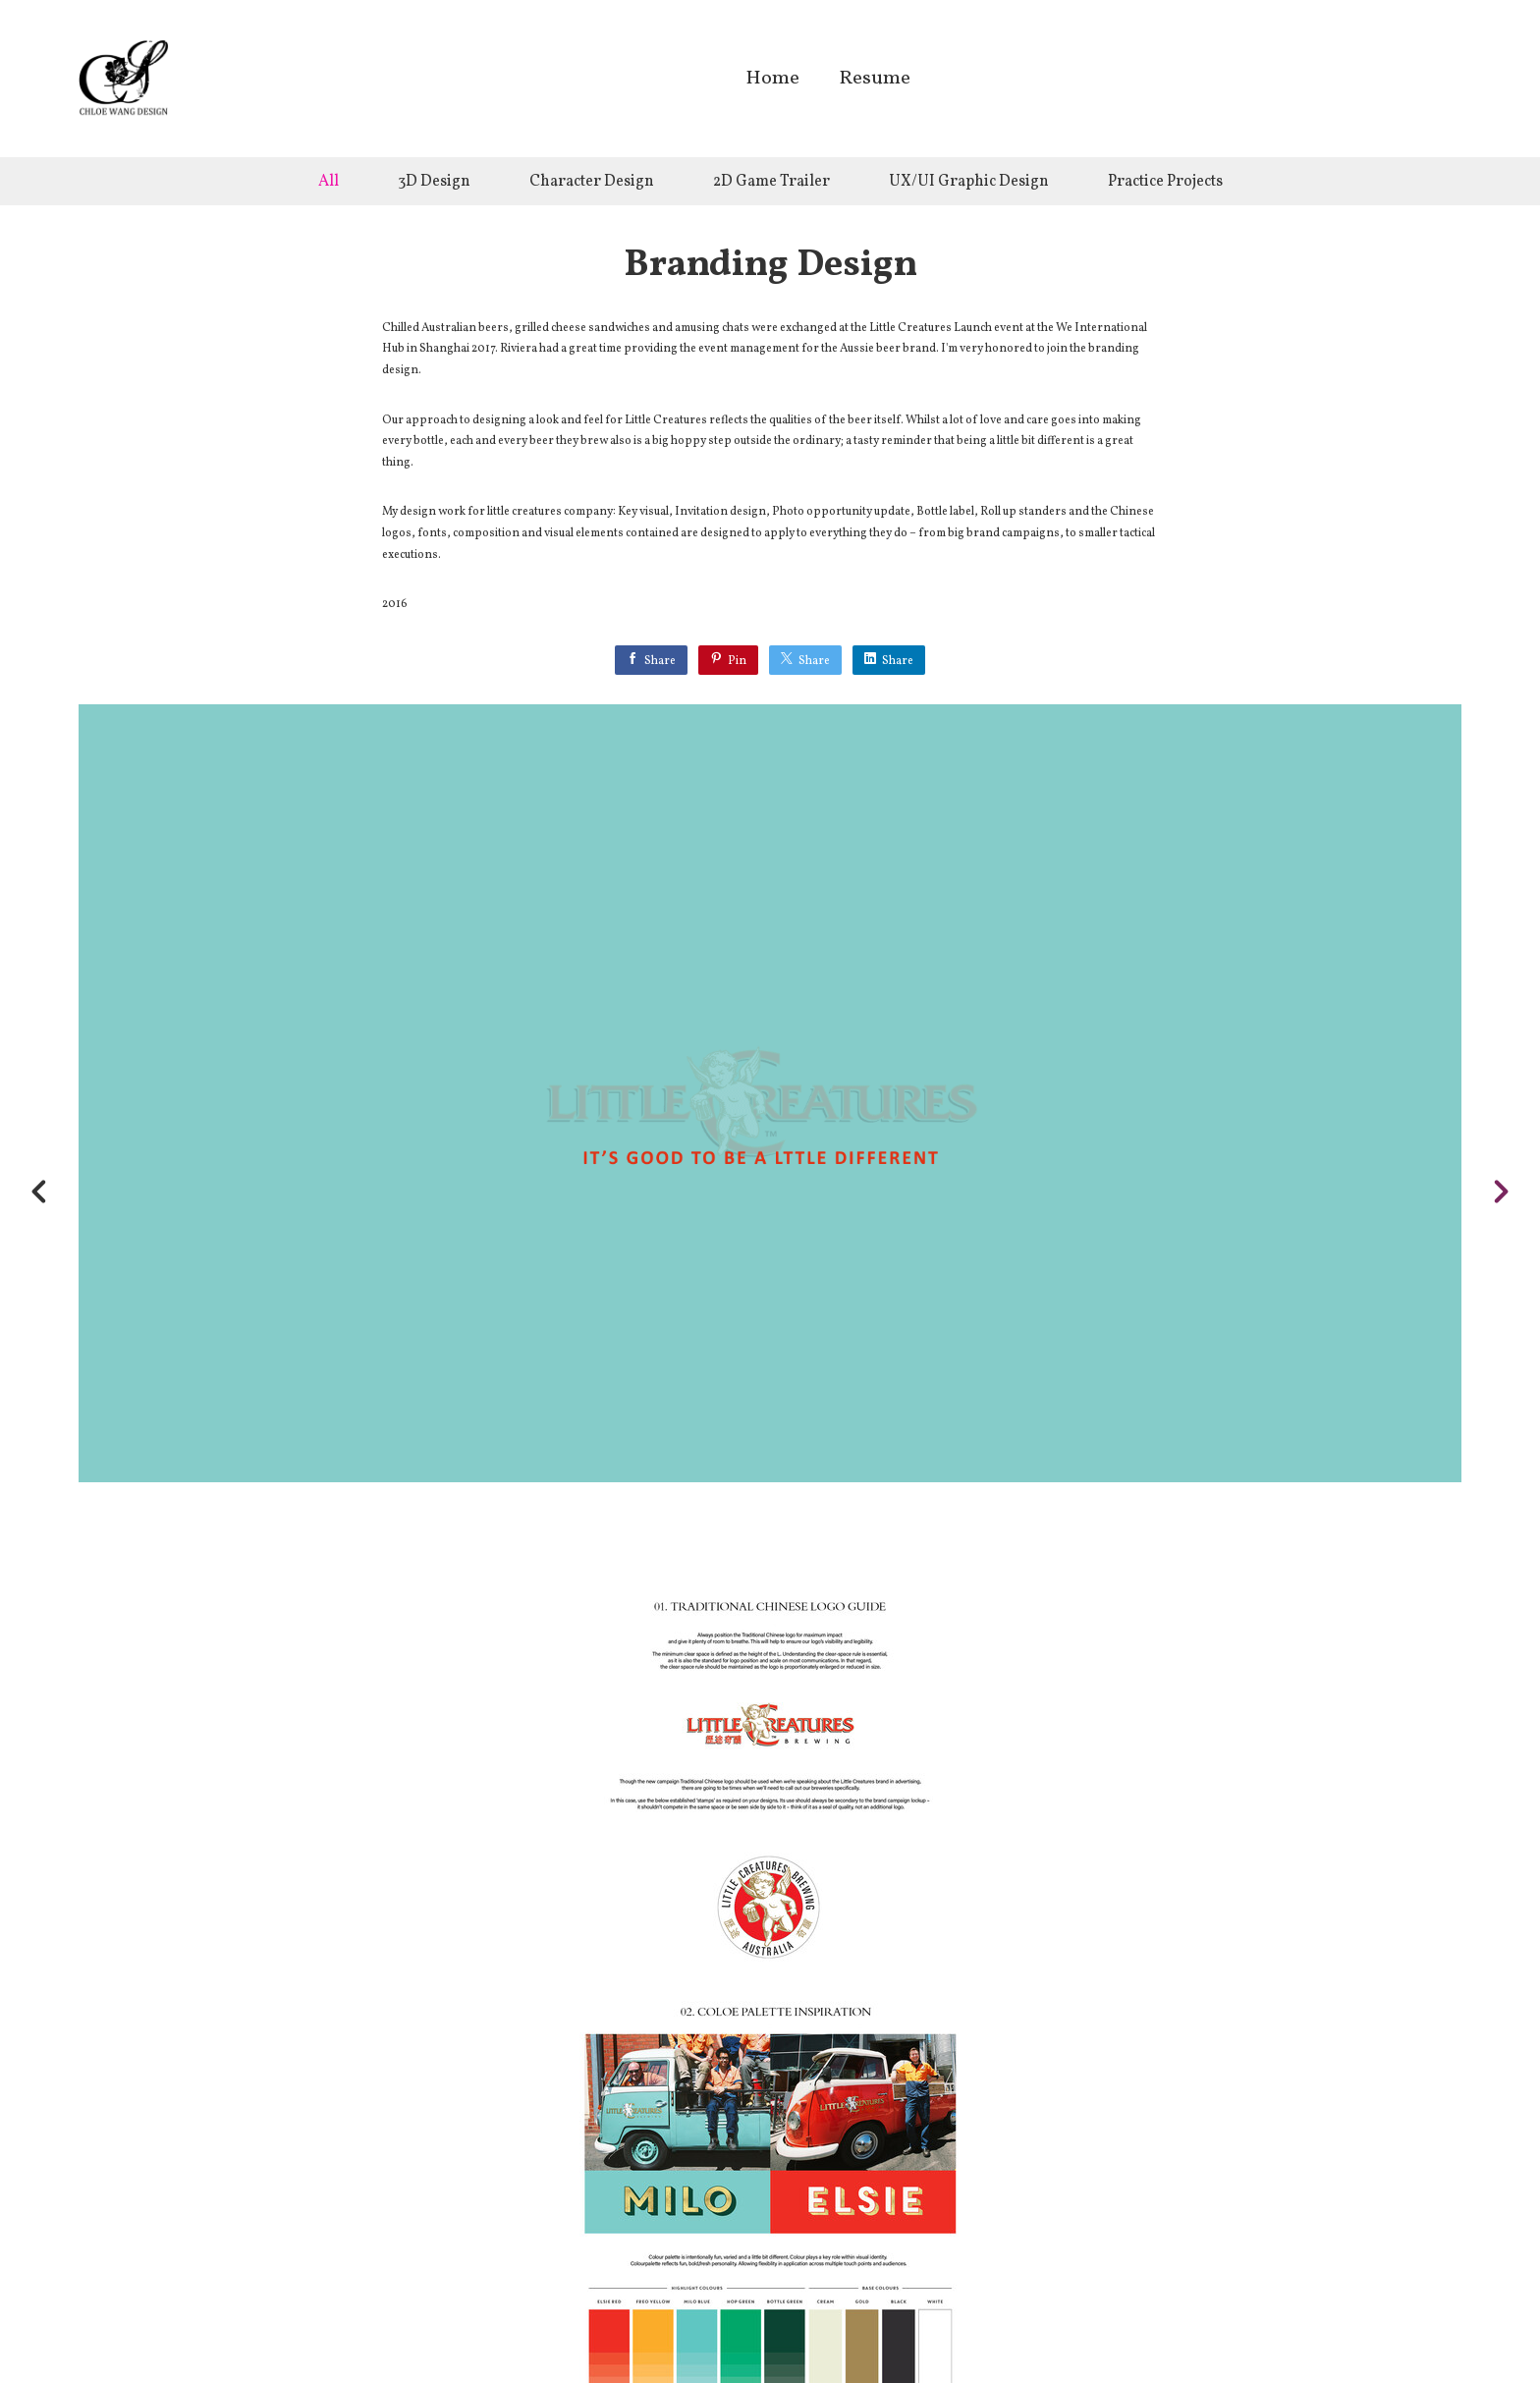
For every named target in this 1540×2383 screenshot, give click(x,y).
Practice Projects (1165, 182)
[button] (1418, 2230)
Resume (874, 80)
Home (772, 80)
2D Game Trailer (771, 182)
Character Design (591, 182)
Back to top (775, 2323)
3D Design (434, 182)
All (328, 182)
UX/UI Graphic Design (969, 182)
